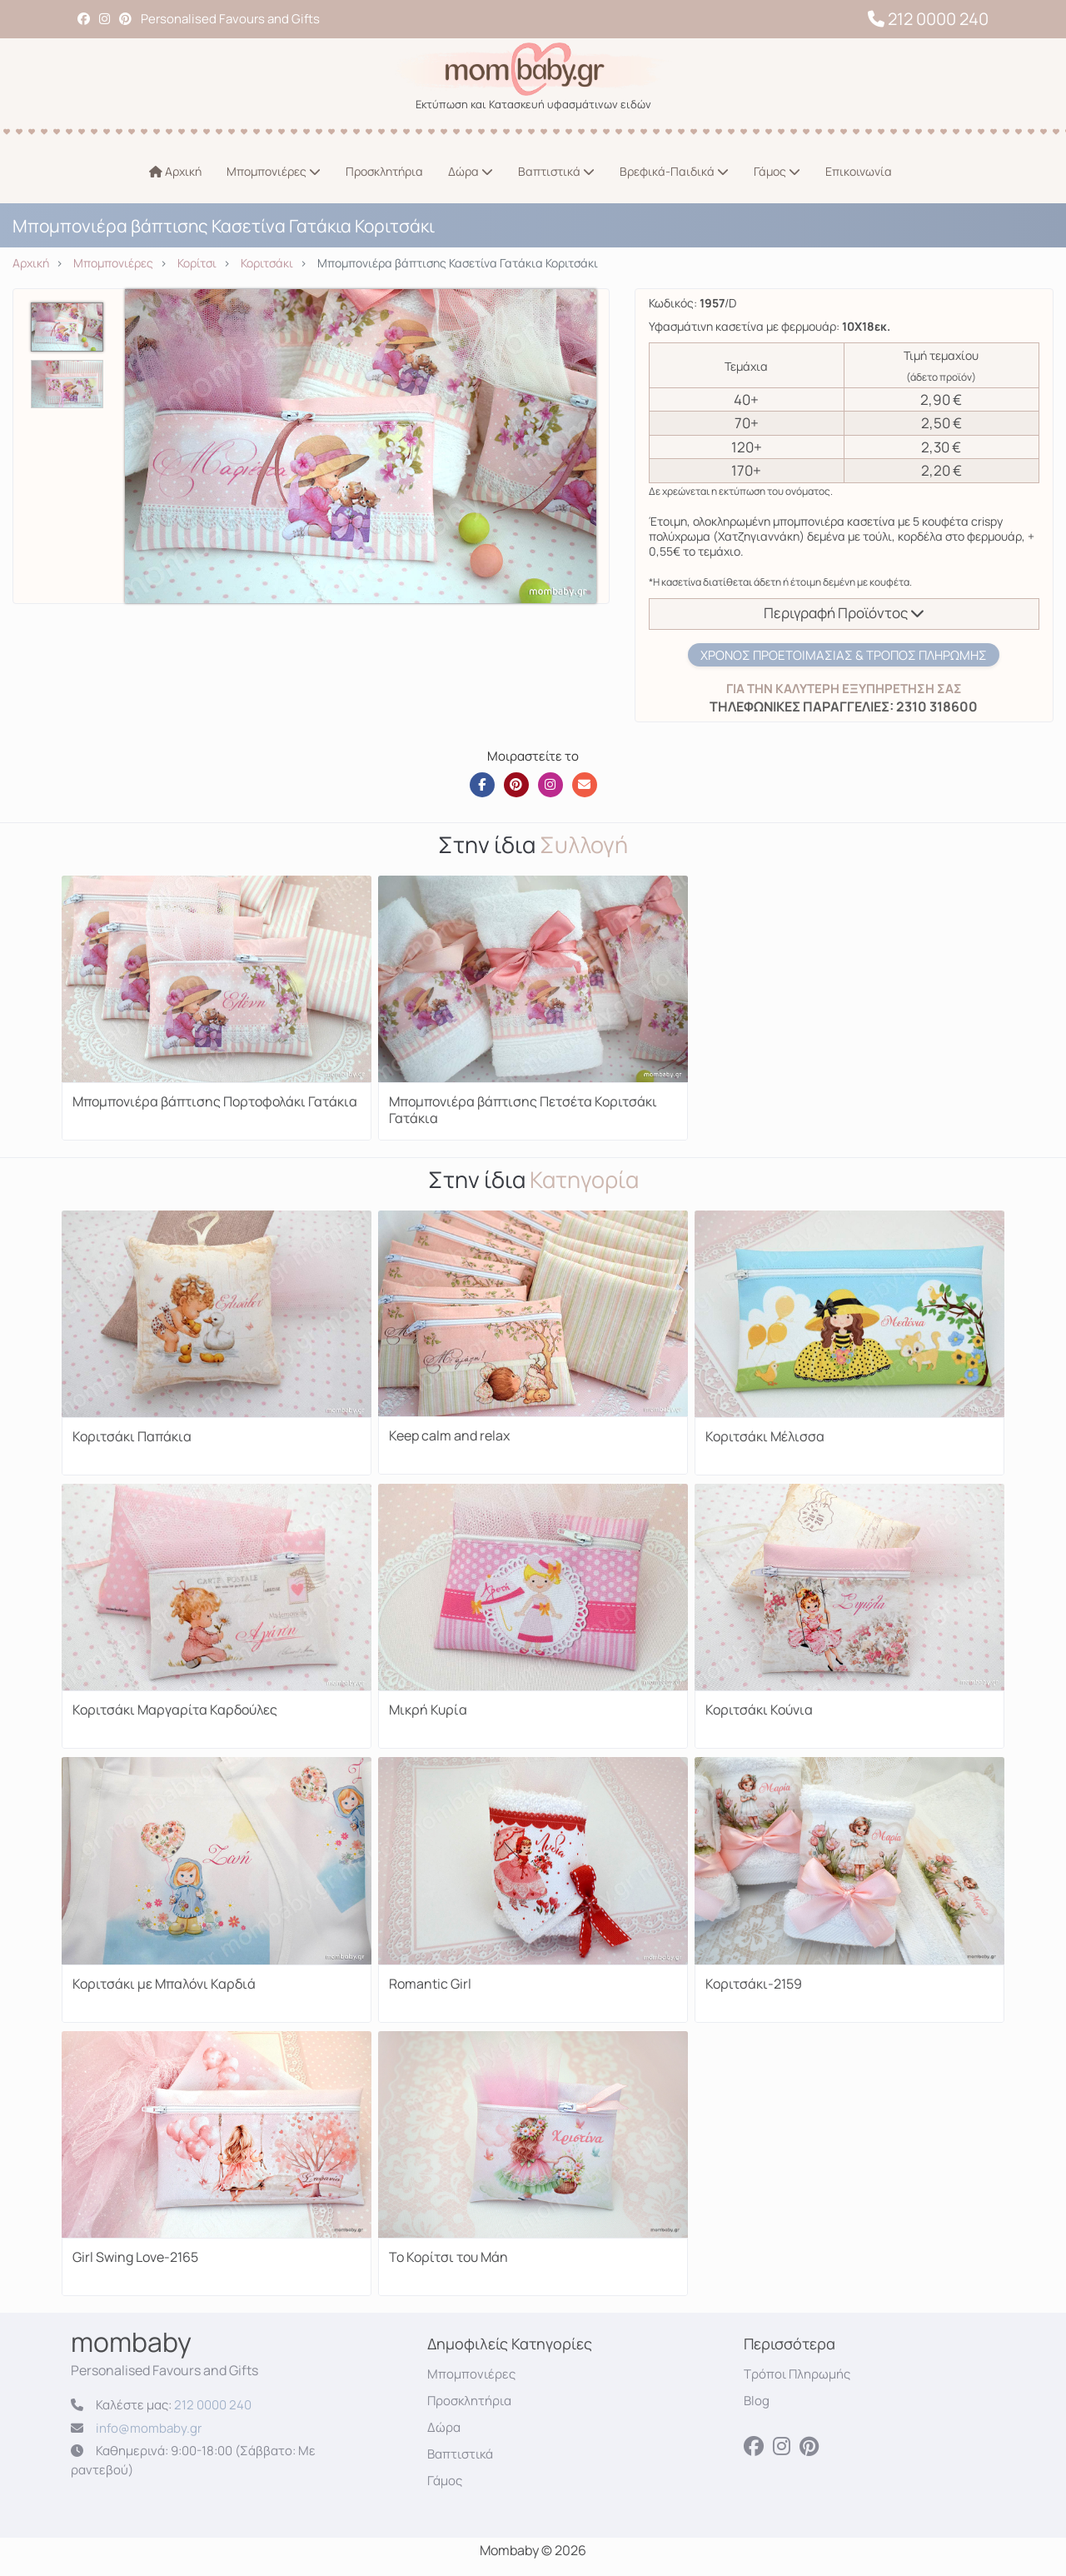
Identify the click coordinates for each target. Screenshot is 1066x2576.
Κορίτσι (197, 263)
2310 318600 (936, 706)
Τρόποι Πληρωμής (797, 2374)
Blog (757, 2400)
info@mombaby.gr (149, 2428)
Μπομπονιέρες (274, 171)
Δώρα (470, 171)
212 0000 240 (928, 18)
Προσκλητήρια (384, 171)
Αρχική (175, 171)
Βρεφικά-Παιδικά (674, 171)
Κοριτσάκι (267, 263)
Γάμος (777, 171)
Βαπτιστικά (556, 171)
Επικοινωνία (858, 171)
